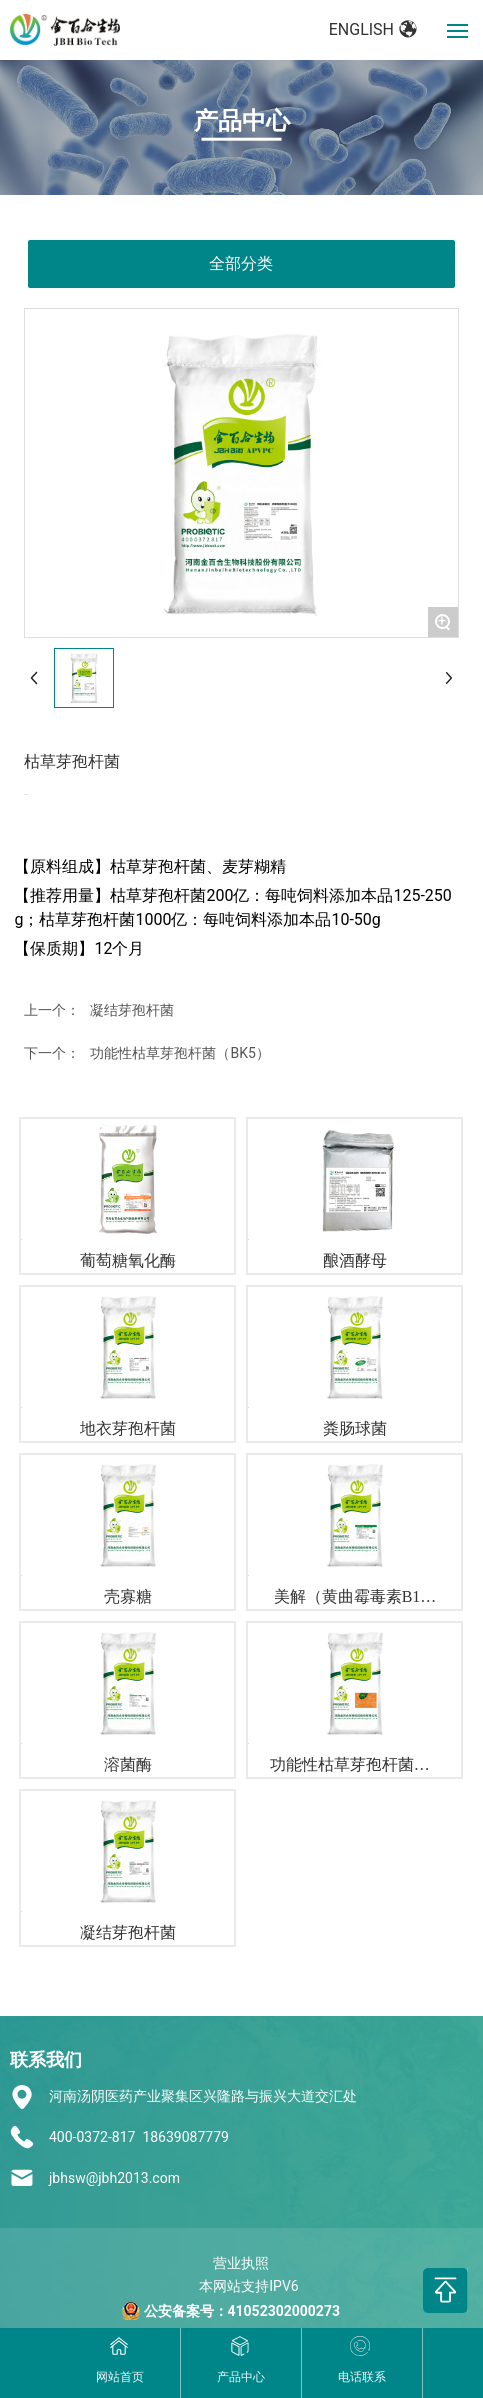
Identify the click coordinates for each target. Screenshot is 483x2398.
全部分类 (241, 263)
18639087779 (185, 2137)
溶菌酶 (128, 1764)
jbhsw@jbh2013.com (114, 2178)
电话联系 (362, 2377)
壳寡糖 (128, 1596)
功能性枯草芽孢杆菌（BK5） (179, 1053)
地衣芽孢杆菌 (128, 1428)
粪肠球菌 (355, 1428)
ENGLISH (373, 29)
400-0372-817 (92, 2137)
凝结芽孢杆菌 (132, 1010)
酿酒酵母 (355, 1260)
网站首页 (120, 2377)
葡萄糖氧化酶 (128, 1260)
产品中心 (242, 120)
